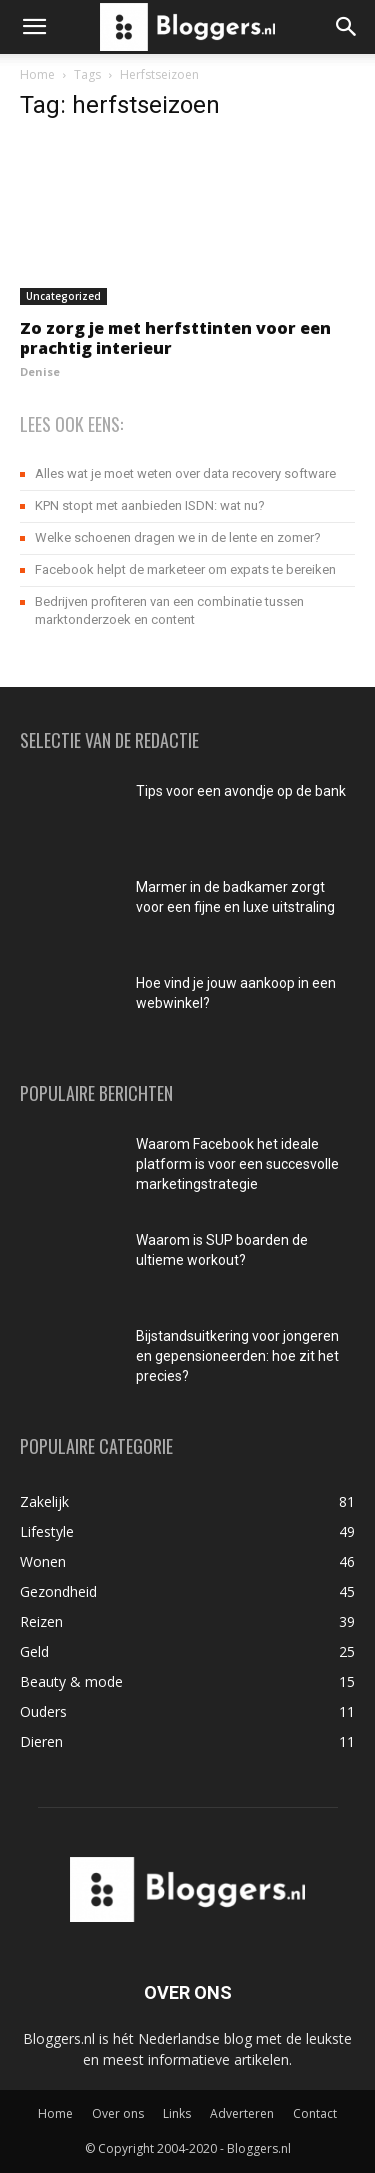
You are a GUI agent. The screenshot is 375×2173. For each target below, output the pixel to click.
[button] (34, 27)
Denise (40, 371)
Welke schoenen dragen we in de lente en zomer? (178, 537)
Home (37, 74)
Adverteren (242, 2113)
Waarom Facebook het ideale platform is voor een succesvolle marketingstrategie (237, 1164)
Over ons (118, 2113)
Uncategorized (63, 296)
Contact (315, 2113)
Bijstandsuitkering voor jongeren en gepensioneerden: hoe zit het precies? (237, 1356)
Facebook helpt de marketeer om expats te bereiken (185, 569)
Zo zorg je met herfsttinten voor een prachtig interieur (175, 338)
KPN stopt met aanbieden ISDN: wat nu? (150, 505)
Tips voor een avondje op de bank (241, 791)
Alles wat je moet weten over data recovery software (185, 473)
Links (177, 2113)
